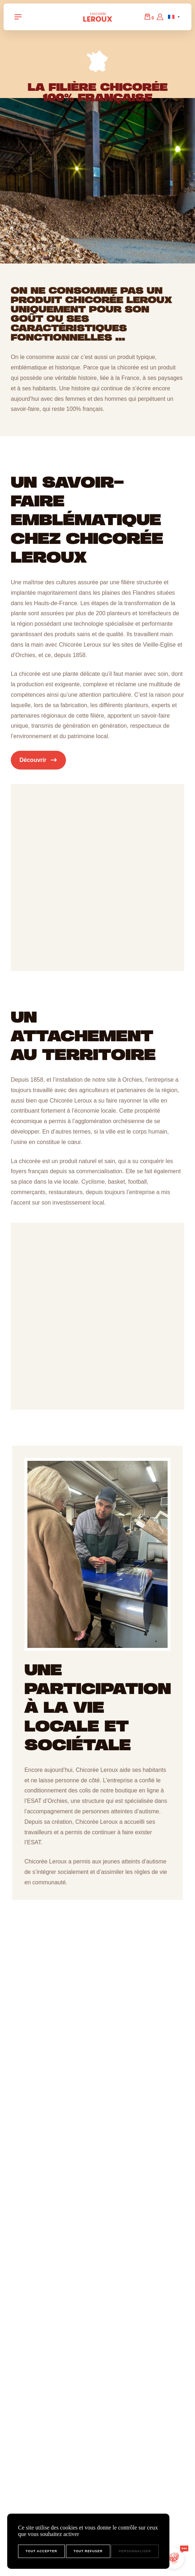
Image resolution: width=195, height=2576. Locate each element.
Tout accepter (41, 2551)
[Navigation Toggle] (18, 16)
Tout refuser (88, 2551)
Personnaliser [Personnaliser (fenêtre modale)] (135, 2551)
